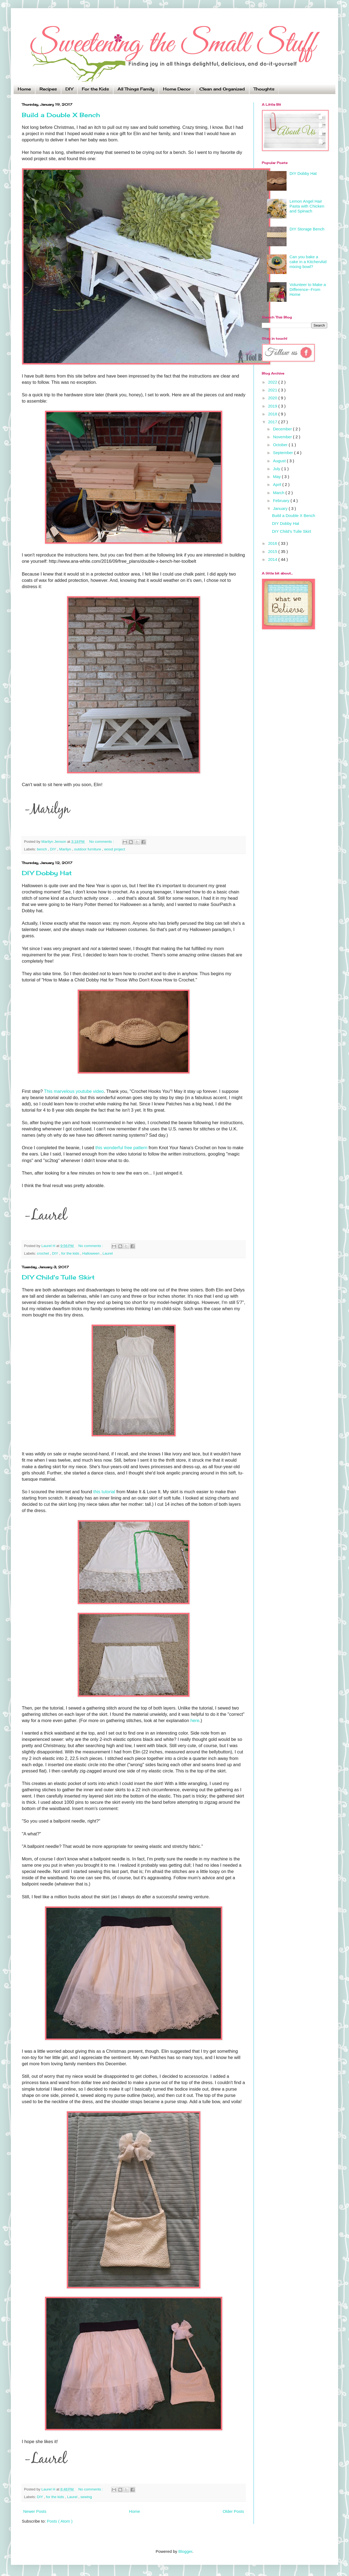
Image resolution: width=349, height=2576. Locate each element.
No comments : (102, 842)
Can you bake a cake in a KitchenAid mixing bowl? (308, 261)
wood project (114, 849)
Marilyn (65, 849)
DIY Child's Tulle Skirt (58, 1277)
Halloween (91, 1253)
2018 (273, 414)
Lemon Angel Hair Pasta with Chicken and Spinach (307, 206)
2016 (273, 543)
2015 (273, 551)
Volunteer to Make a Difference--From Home (308, 289)
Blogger (185, 2551)
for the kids (70, 1253)
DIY (69, 89)
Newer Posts (34, 2511)
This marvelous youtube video (74, 1091)
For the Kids (95, 89)
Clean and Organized (222, 89)
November (283, 436)
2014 (273, 559)
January (281, 508)
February (281, 500)
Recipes (48, 89)
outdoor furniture (88, 849)
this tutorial (104, 1491)
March (279, 492)
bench (42, 849)
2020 (273, 398)
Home (24, 89)
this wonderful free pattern (121, 1147)
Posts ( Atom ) (60, 2521)
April (277, 484)
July (277, 468)
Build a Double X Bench (61, 114)
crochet (43, 1253)
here (194, 1720)
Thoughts (264, 89)
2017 (273, 421)
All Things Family (136, 89)
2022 (273, 382)
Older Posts (233, 2511)
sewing (86, 2497)
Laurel (108, 1253)
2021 (273, 390)
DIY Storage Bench (307, 229)
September (283, 452)
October (281, 444)
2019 (273, 406)
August (280, 460)
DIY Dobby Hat (47, 873)
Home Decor (177, 89)
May (277, 476)
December (283, 429)
